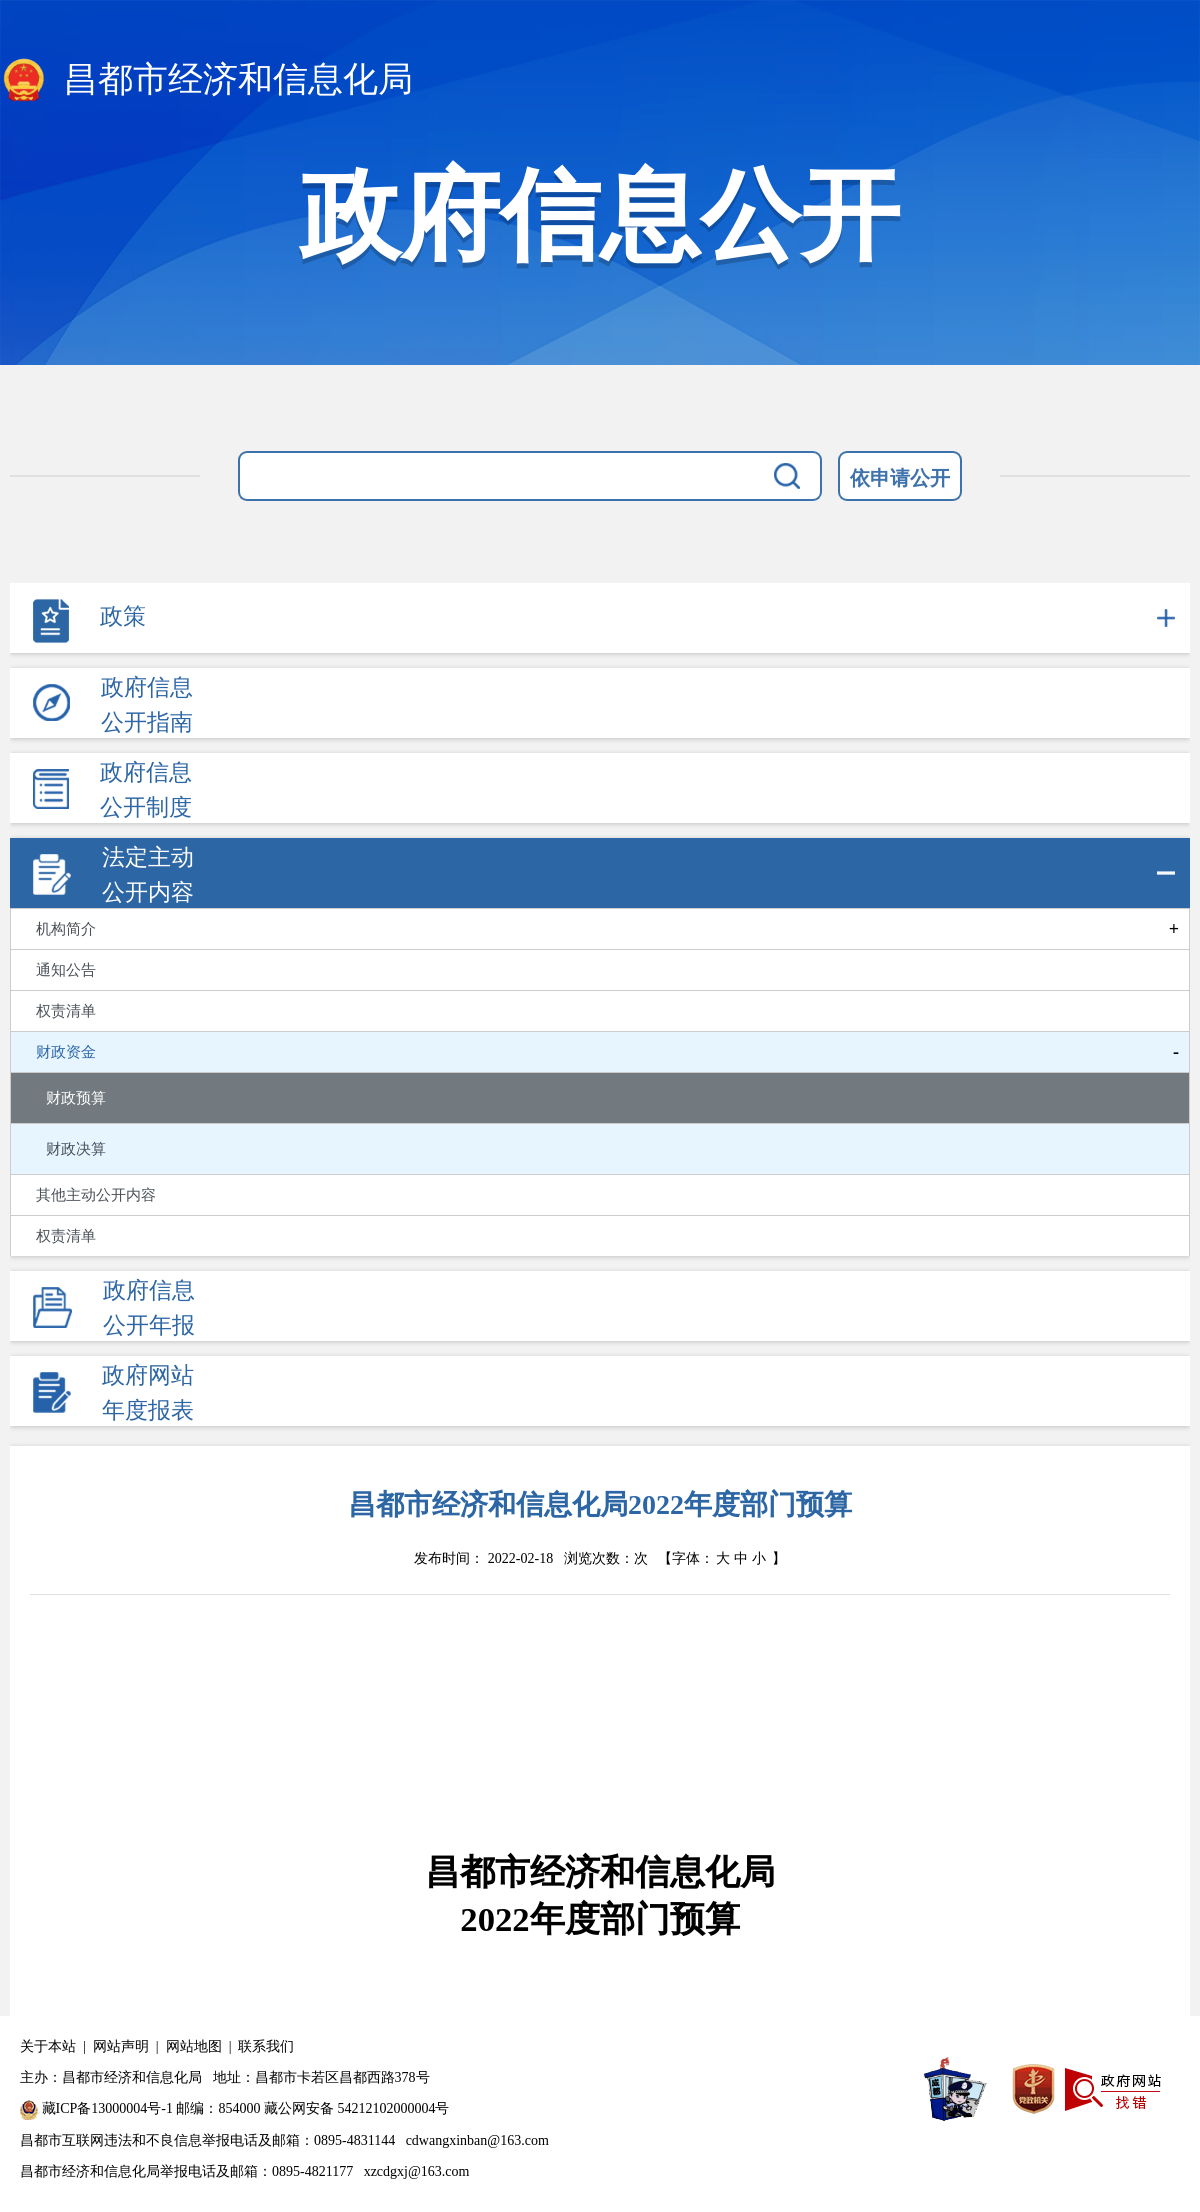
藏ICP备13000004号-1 (107, 2108)
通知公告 (66, 970)
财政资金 (66, 1052)
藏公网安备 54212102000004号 (357, 2108)
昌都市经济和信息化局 (206, 81)
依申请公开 (900, 478)
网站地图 (194, 2046)
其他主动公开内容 (96, 1195)
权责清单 (66, 1011)
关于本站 (48, 2046)
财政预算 (76, 1098)
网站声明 (121, 2046)
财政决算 (76, 1149)
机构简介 (66, 929)
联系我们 (266, 2046)
